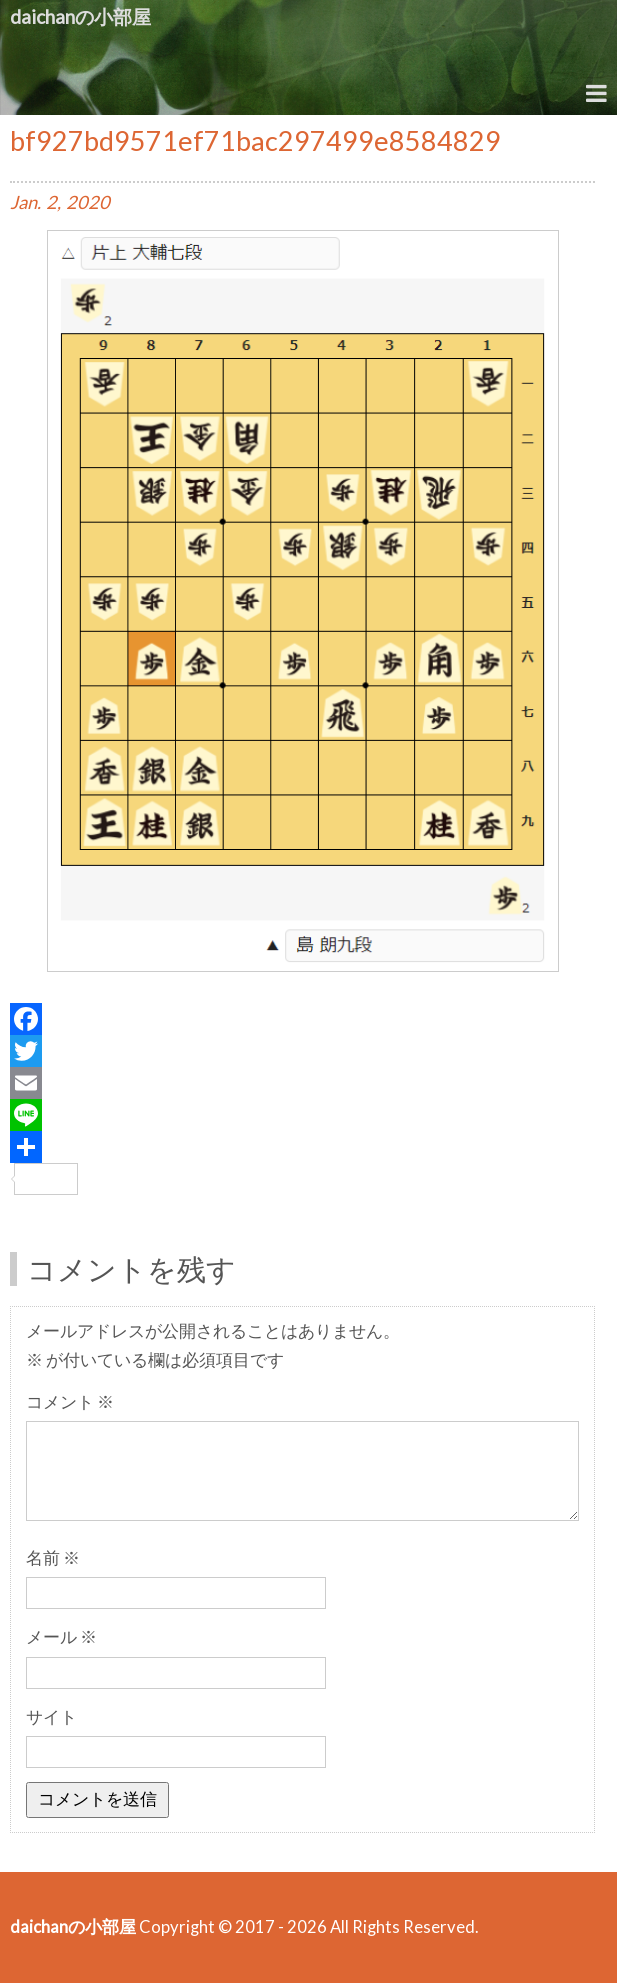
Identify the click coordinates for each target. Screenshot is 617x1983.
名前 (53, 1558)
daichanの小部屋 (80, 16)
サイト (51, 1717)
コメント (70, 1402)
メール (61, 1637)
